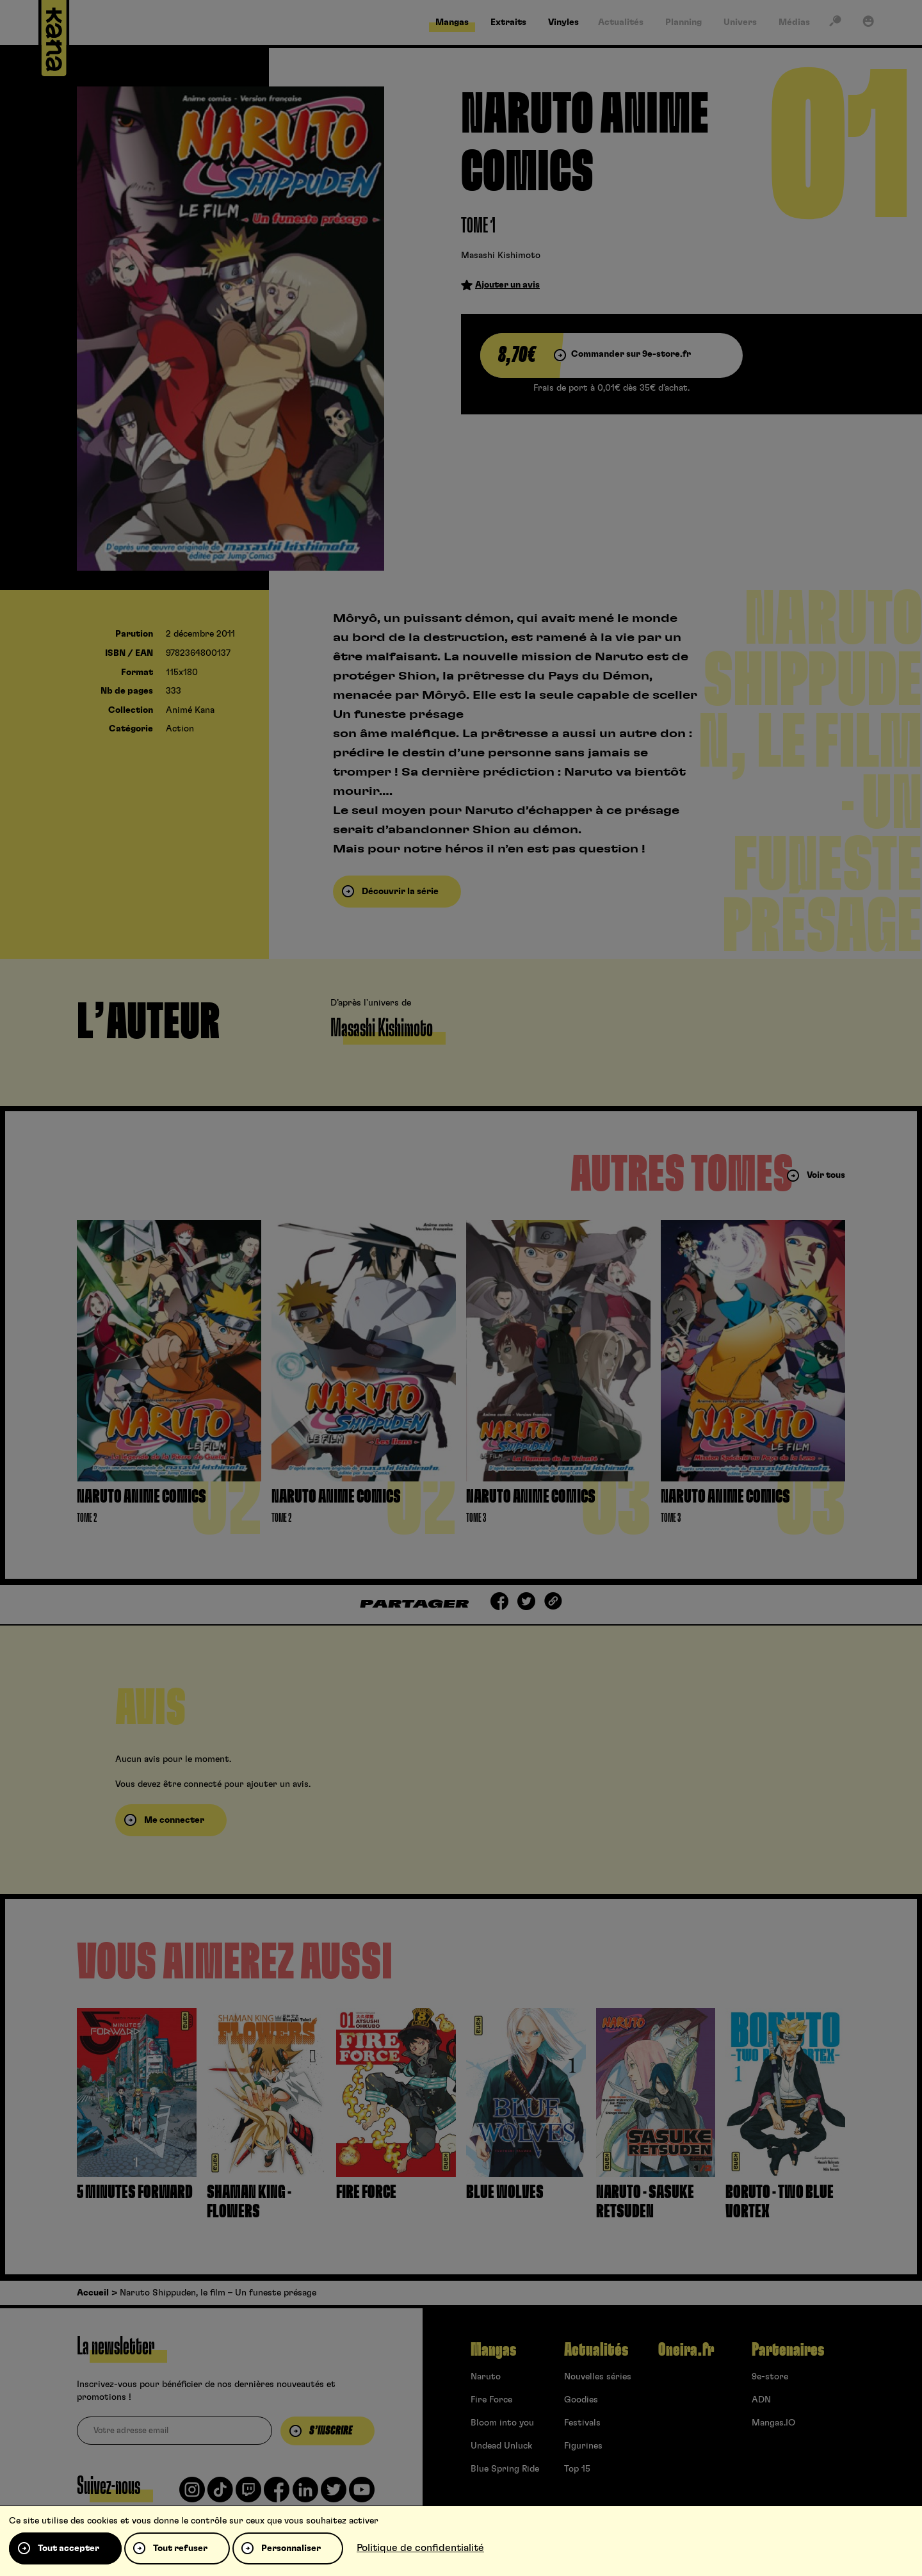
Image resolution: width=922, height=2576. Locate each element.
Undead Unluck (501, 2445)
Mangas (493, 2350)
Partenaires (788, 2350)
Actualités (596, 2350)
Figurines (583, 2445)
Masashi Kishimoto (500, 255)
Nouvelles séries (597, 2376)
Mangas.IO (773, 2422)
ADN (761, 2399)
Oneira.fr (686, 2350)
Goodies (581, 2399)
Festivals (582, 2422)
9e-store (770, 2376)
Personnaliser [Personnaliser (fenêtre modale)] (291, 2548)
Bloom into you (502, 2422)
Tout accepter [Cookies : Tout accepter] (68, 2548)
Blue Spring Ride (505, 2469)
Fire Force (491, 2399)
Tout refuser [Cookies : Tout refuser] (180, 2548)
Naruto (486, 2376)
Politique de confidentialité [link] (420, 2548)
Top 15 (577, 2469)
